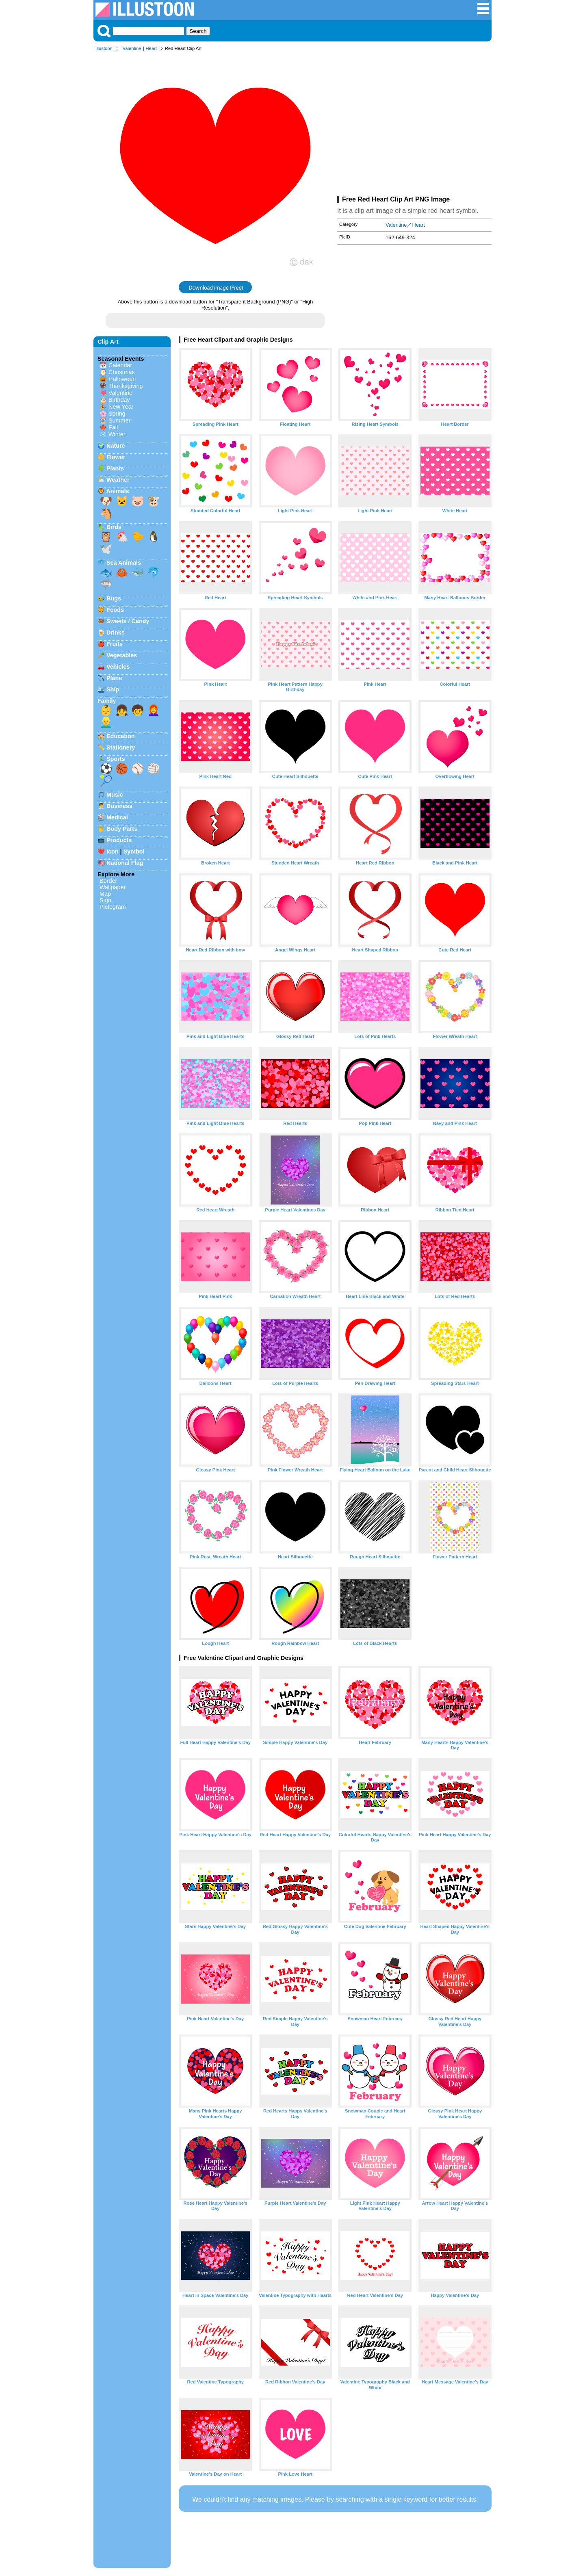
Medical (117, 817)
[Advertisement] (414, 125)
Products (119, 840)
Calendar (120, 365)
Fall (113, 427)
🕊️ (106, 549)
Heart (151, 48)
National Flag (124, 863)
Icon (112, 851)
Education (120, 736)
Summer (119, 420)
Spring (117, 413)
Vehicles (118, 666)
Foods (115, 610)
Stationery (120, 747)
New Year (121, 406)
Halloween (122, 379)
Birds (113, 527)
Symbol (134, 851)
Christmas (121, 372)
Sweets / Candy (128, 621)
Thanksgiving (125, 386)
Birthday (119, 399)
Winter (117, 434)
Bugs (113, 598)
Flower (115, 457)
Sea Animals (123, 562)
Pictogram (113, 906)
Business (119, 806)
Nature (115, 445)
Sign (105, 900)
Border (108, 880)
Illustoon (104, 48)
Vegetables (121, 655)
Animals (117, 491)
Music (114, 794)
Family (107, 701)
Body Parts (121, 828)
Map (105, 893)
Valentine (132, 48)
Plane (114, 678)
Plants (115, 468)
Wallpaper (113, 887)
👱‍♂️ (106, 722)
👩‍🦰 (153, 710)
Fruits (114, 644)
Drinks (115, 632)
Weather (118, 480)
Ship (112, 689)
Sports (115, 759)
